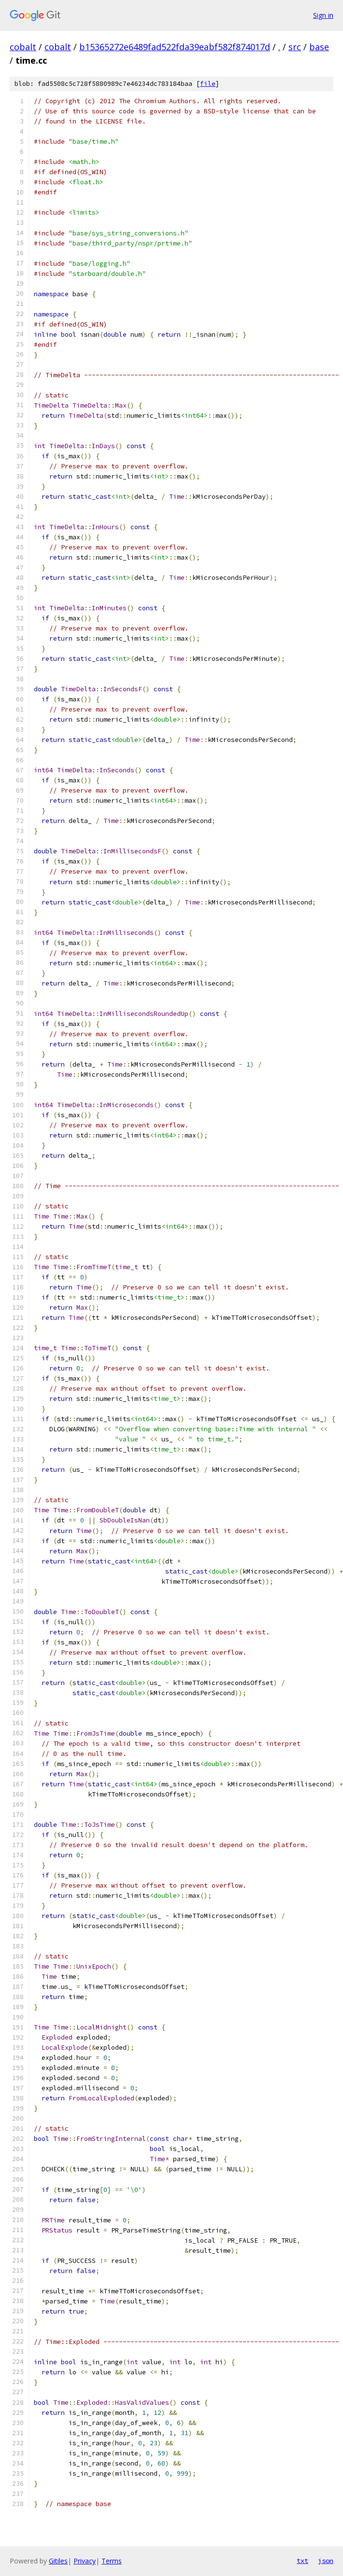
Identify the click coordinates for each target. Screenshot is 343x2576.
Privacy (84, 2560)
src (294, 47)
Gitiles (58, 2560)
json (325, 2560)
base (319, 47)
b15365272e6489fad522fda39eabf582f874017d (174, 47)
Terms (111, 2560)
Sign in (323, 15)
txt (302, 2560)
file (207, 84)
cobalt (23, 47)
